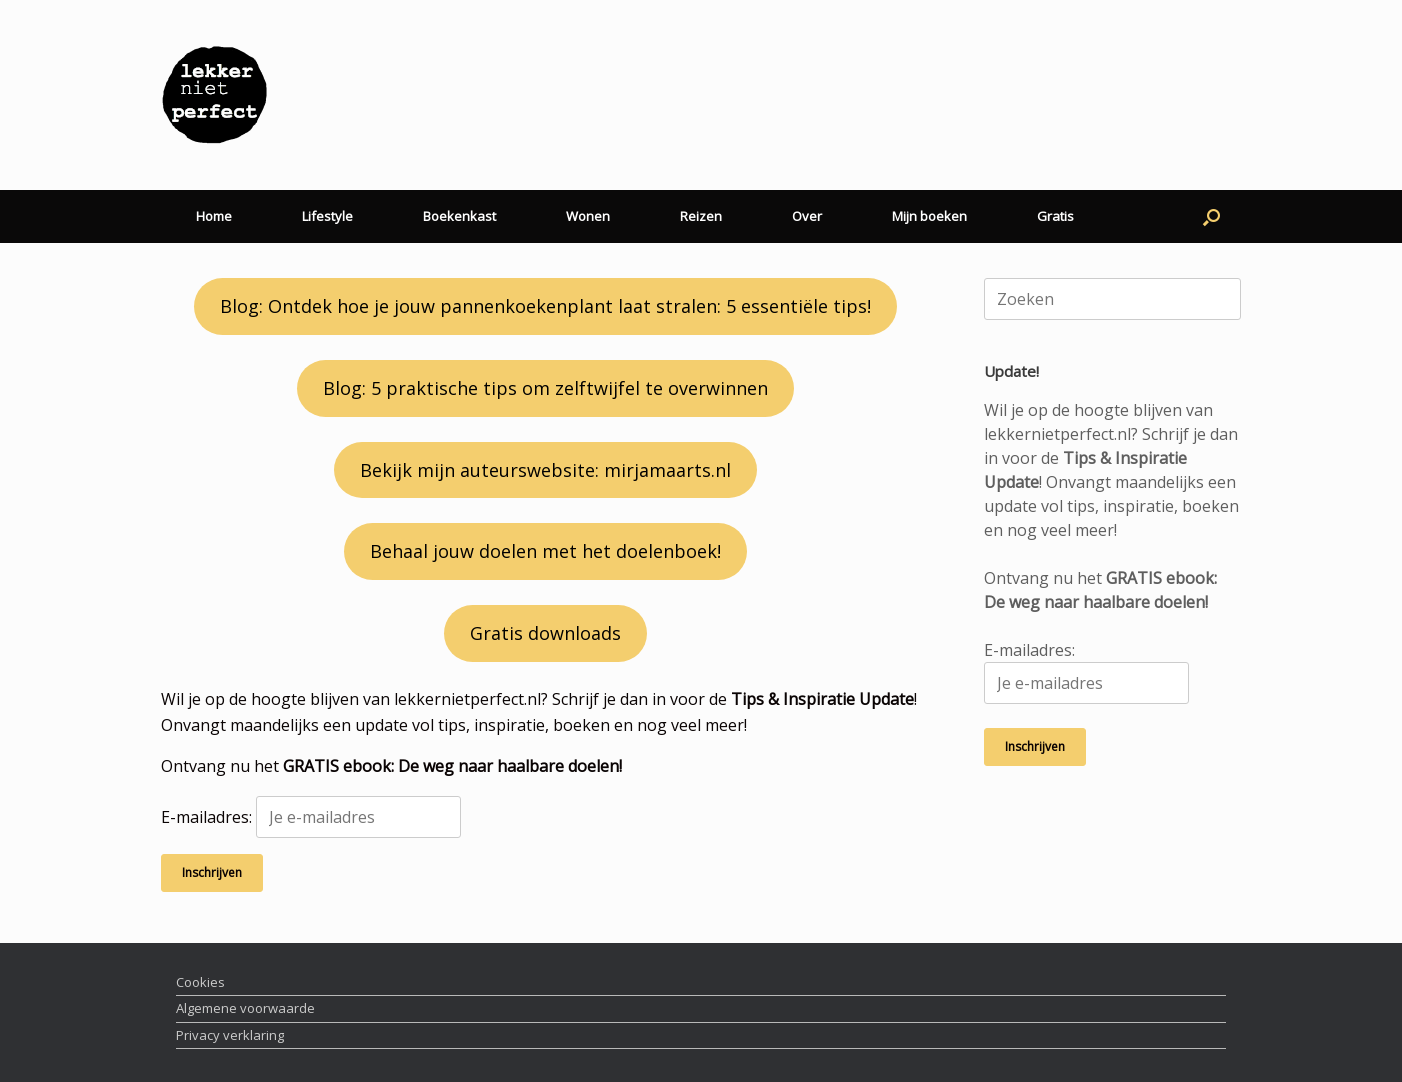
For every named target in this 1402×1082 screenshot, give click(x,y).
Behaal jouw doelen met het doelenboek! (545, 551)
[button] (1211, 216)
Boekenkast (459, 216)
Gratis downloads (545, 633)
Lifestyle (327, 216)
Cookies (200, 982)
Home (214, 216)
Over (807, 216)
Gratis (1055, 216)
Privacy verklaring (230, 1035)
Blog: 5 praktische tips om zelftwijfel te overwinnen (545, 388)
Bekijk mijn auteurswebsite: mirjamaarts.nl (545, 470)
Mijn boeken (929, 216)
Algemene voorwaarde (245, 1008)
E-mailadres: (311, 817)
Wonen (588, 216)
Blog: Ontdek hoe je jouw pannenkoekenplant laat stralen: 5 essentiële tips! (545, 306)
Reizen (701, 216)
